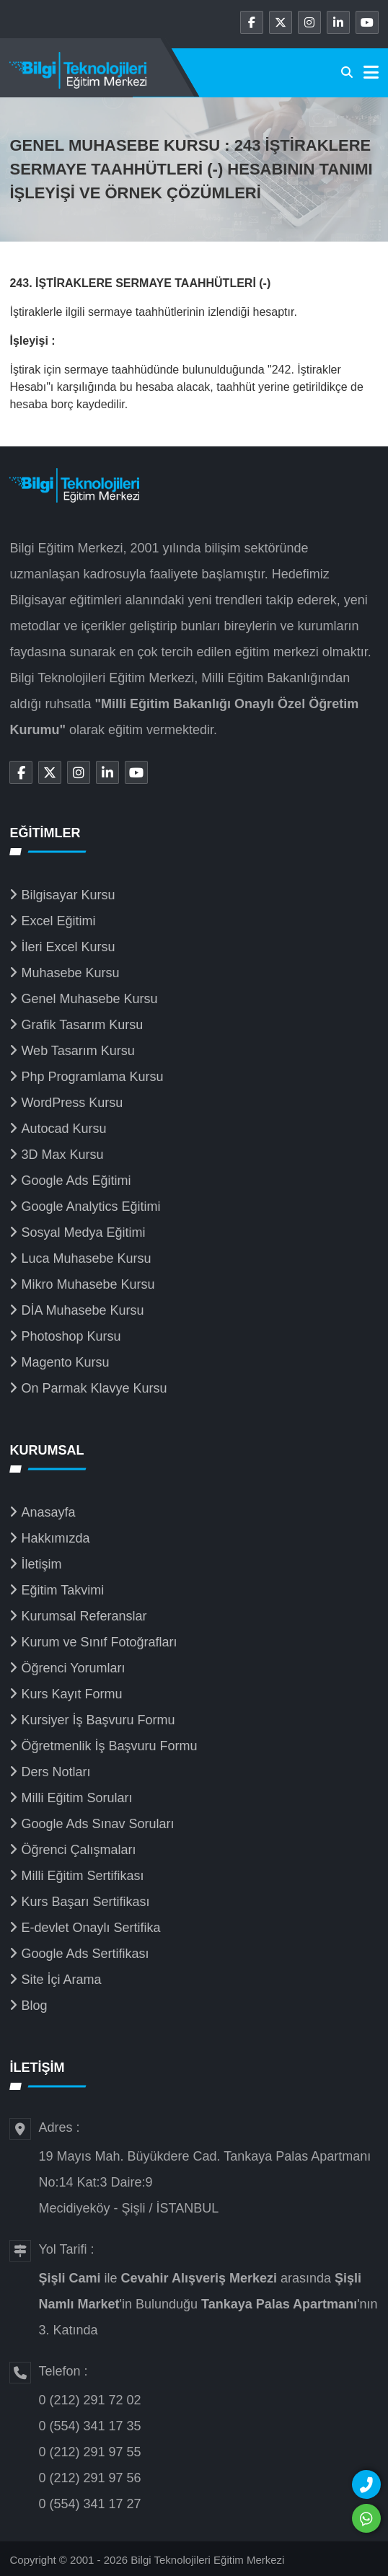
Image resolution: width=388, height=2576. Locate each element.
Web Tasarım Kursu (77, 1051)
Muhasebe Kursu (70, 973)
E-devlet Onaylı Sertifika (90, 1927)
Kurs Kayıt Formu (71, 1694)
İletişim (41, 1564)
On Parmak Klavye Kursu (94, 1388)
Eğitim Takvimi (62, 1590)
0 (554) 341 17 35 (89, 2426)
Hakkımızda (55, 1538)
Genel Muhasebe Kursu (89, 999)
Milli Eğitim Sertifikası (82, 1876)
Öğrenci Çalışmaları (78, 1850)
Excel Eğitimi (58, 921)
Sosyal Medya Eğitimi (83, 1232)
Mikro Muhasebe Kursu (87, 1284)
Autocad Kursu (63, 1128)
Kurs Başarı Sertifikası (85, 1901)
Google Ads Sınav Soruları (97, 1824)
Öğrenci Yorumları (73, 1668)
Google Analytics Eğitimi (90, 1206)
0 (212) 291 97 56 (89, 2478)
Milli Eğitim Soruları (76, 1798)
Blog (34, 2005)
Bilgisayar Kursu (68, 895)
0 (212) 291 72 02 (89, 2400)
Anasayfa (48, 1512)
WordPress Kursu (72, 1102)
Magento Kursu (65, 1362)
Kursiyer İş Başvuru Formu (98, 1720)
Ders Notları (55, 1772)
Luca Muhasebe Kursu (86, 1258)
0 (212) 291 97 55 (89, 2452)
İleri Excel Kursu (68, 947)
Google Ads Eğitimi (76, 1180)
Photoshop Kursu (70, 1336)
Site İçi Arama (61, 1979)
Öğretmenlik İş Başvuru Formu (109, 1746)
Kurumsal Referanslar (83, 1616)
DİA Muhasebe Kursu (82, 1310)
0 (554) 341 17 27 (89, 2504)
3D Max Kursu (62, 1154)
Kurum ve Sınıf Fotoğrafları (99, 1642)
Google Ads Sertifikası (85, 1953)
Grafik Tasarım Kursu (82, 1025)
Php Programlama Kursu (92, 1076)
